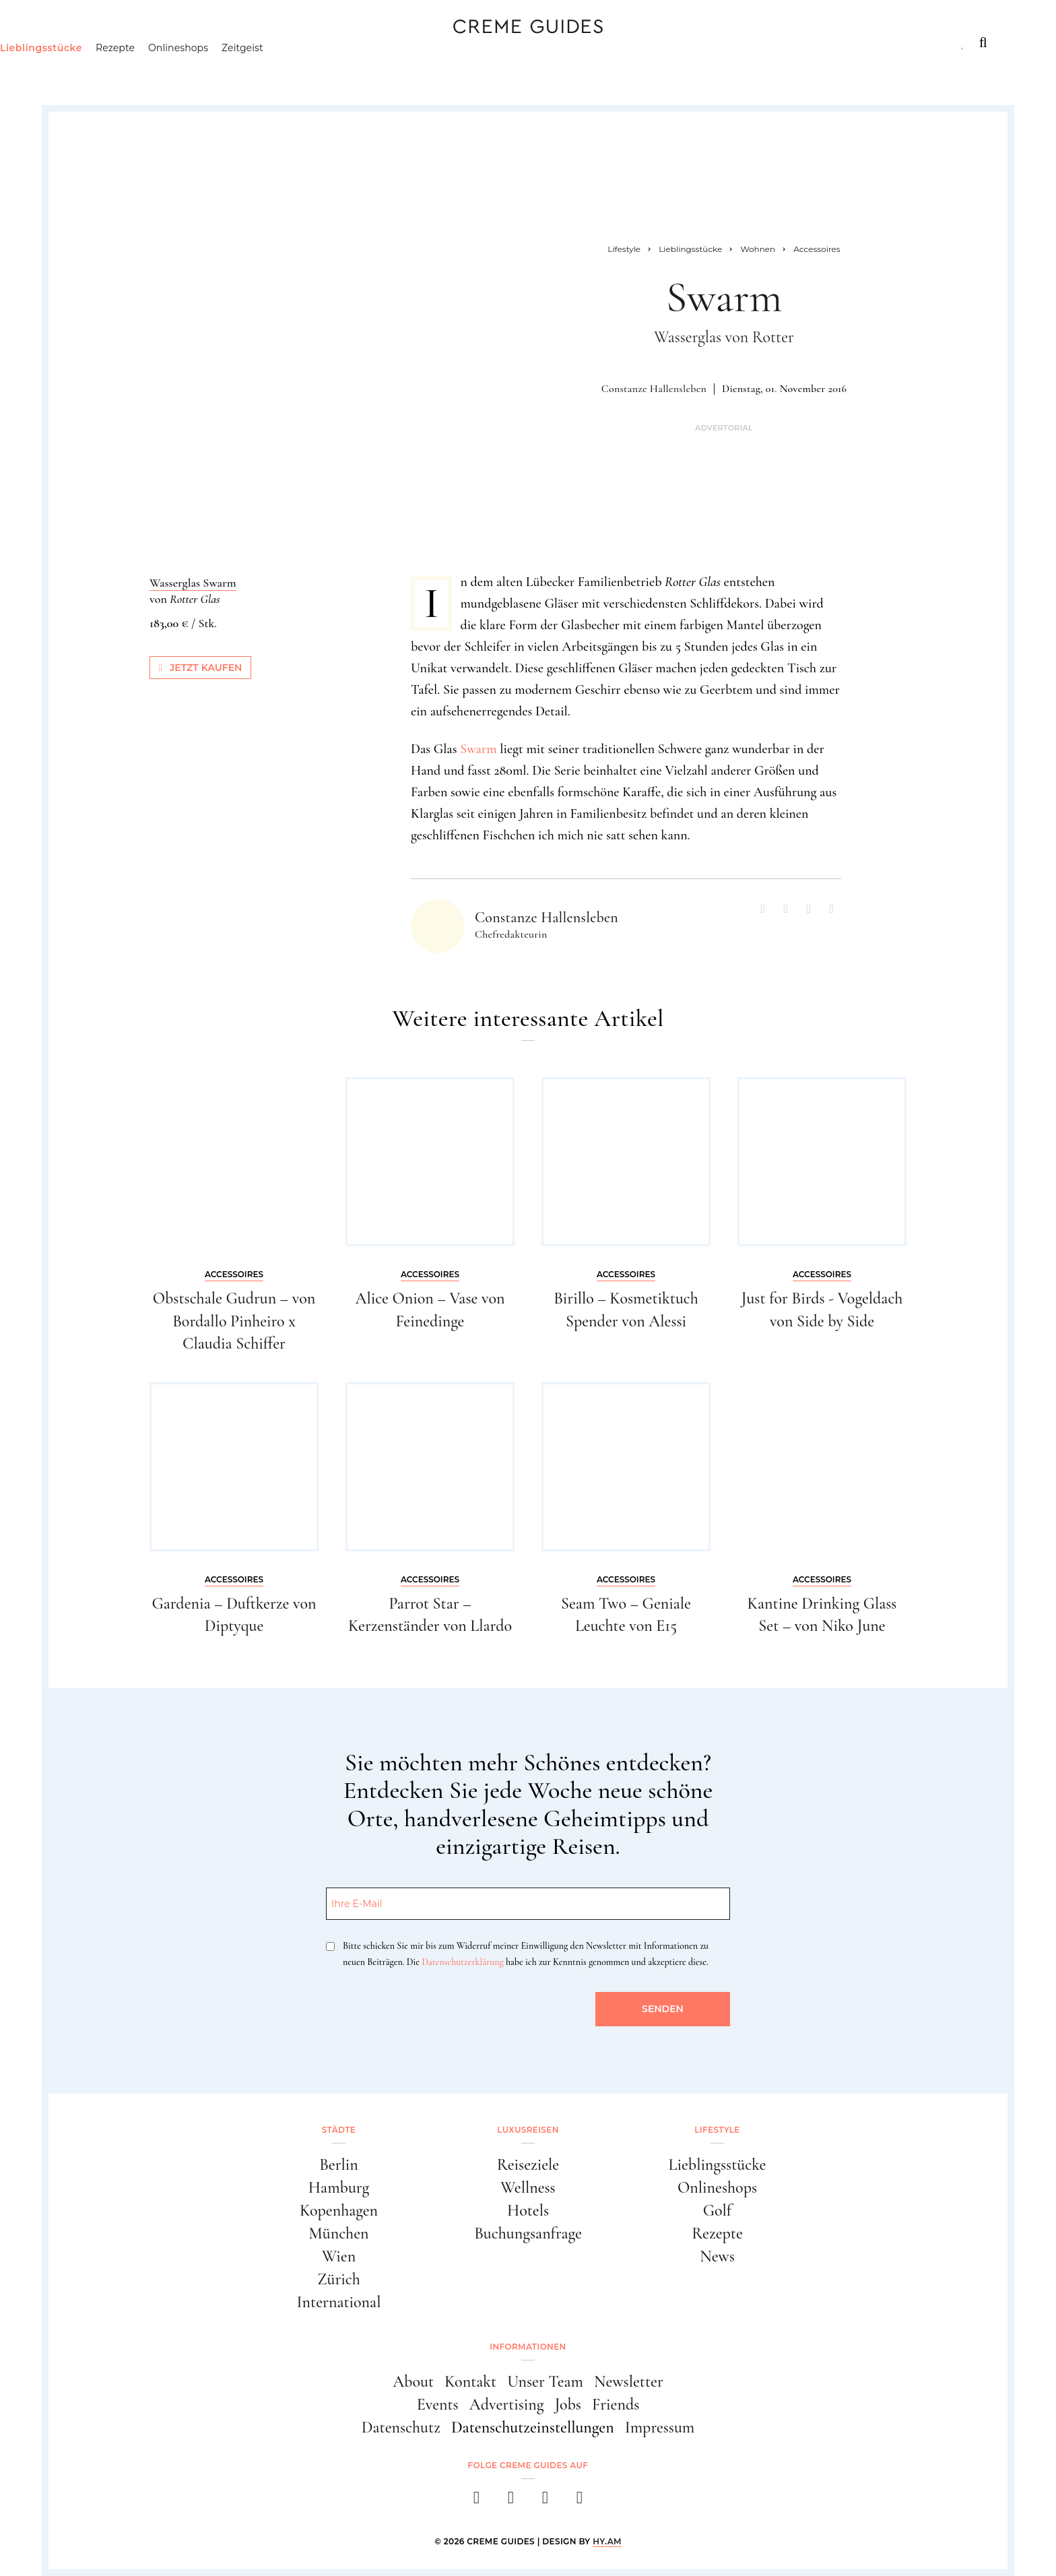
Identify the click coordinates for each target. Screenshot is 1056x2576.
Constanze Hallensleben (653, 388)
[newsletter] (579, 2501)
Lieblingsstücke (110, 71)
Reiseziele (528, 2165)
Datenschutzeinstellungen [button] (532, 2427)
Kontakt (470, 2381)
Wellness (527, 2187)
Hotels (528, 2210)
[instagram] (510, 2501)
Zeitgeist (312, 71)
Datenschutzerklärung (462, 1962)
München (339, 2233)
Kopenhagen (339, 2210)
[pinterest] (545, 2501)
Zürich (338, 2279)
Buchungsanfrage (528, 2233)
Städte (87, 42)
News (717, 2256)
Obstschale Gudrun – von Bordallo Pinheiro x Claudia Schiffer (234, 1321)
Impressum (660, 2427)
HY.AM (607, 2541)
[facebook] (476, 2501)
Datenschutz (401, 2427)
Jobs (568, 2404)
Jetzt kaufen (200, 668)
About (413, 2381)
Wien (339, 2256)
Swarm (478, 749)
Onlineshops (247, 71)
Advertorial (724, 428)
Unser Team (545, 2381)
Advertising (506, 2404)
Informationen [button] (528, 2347)
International (339, 2302)
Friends (615, 2404)
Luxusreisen (170, 42)
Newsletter (628, 2381)
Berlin (338, 2165)
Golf (717, 2210)
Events (438, 2404)
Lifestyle (261, 42)
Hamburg (338, 2187)
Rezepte (183, 71)
